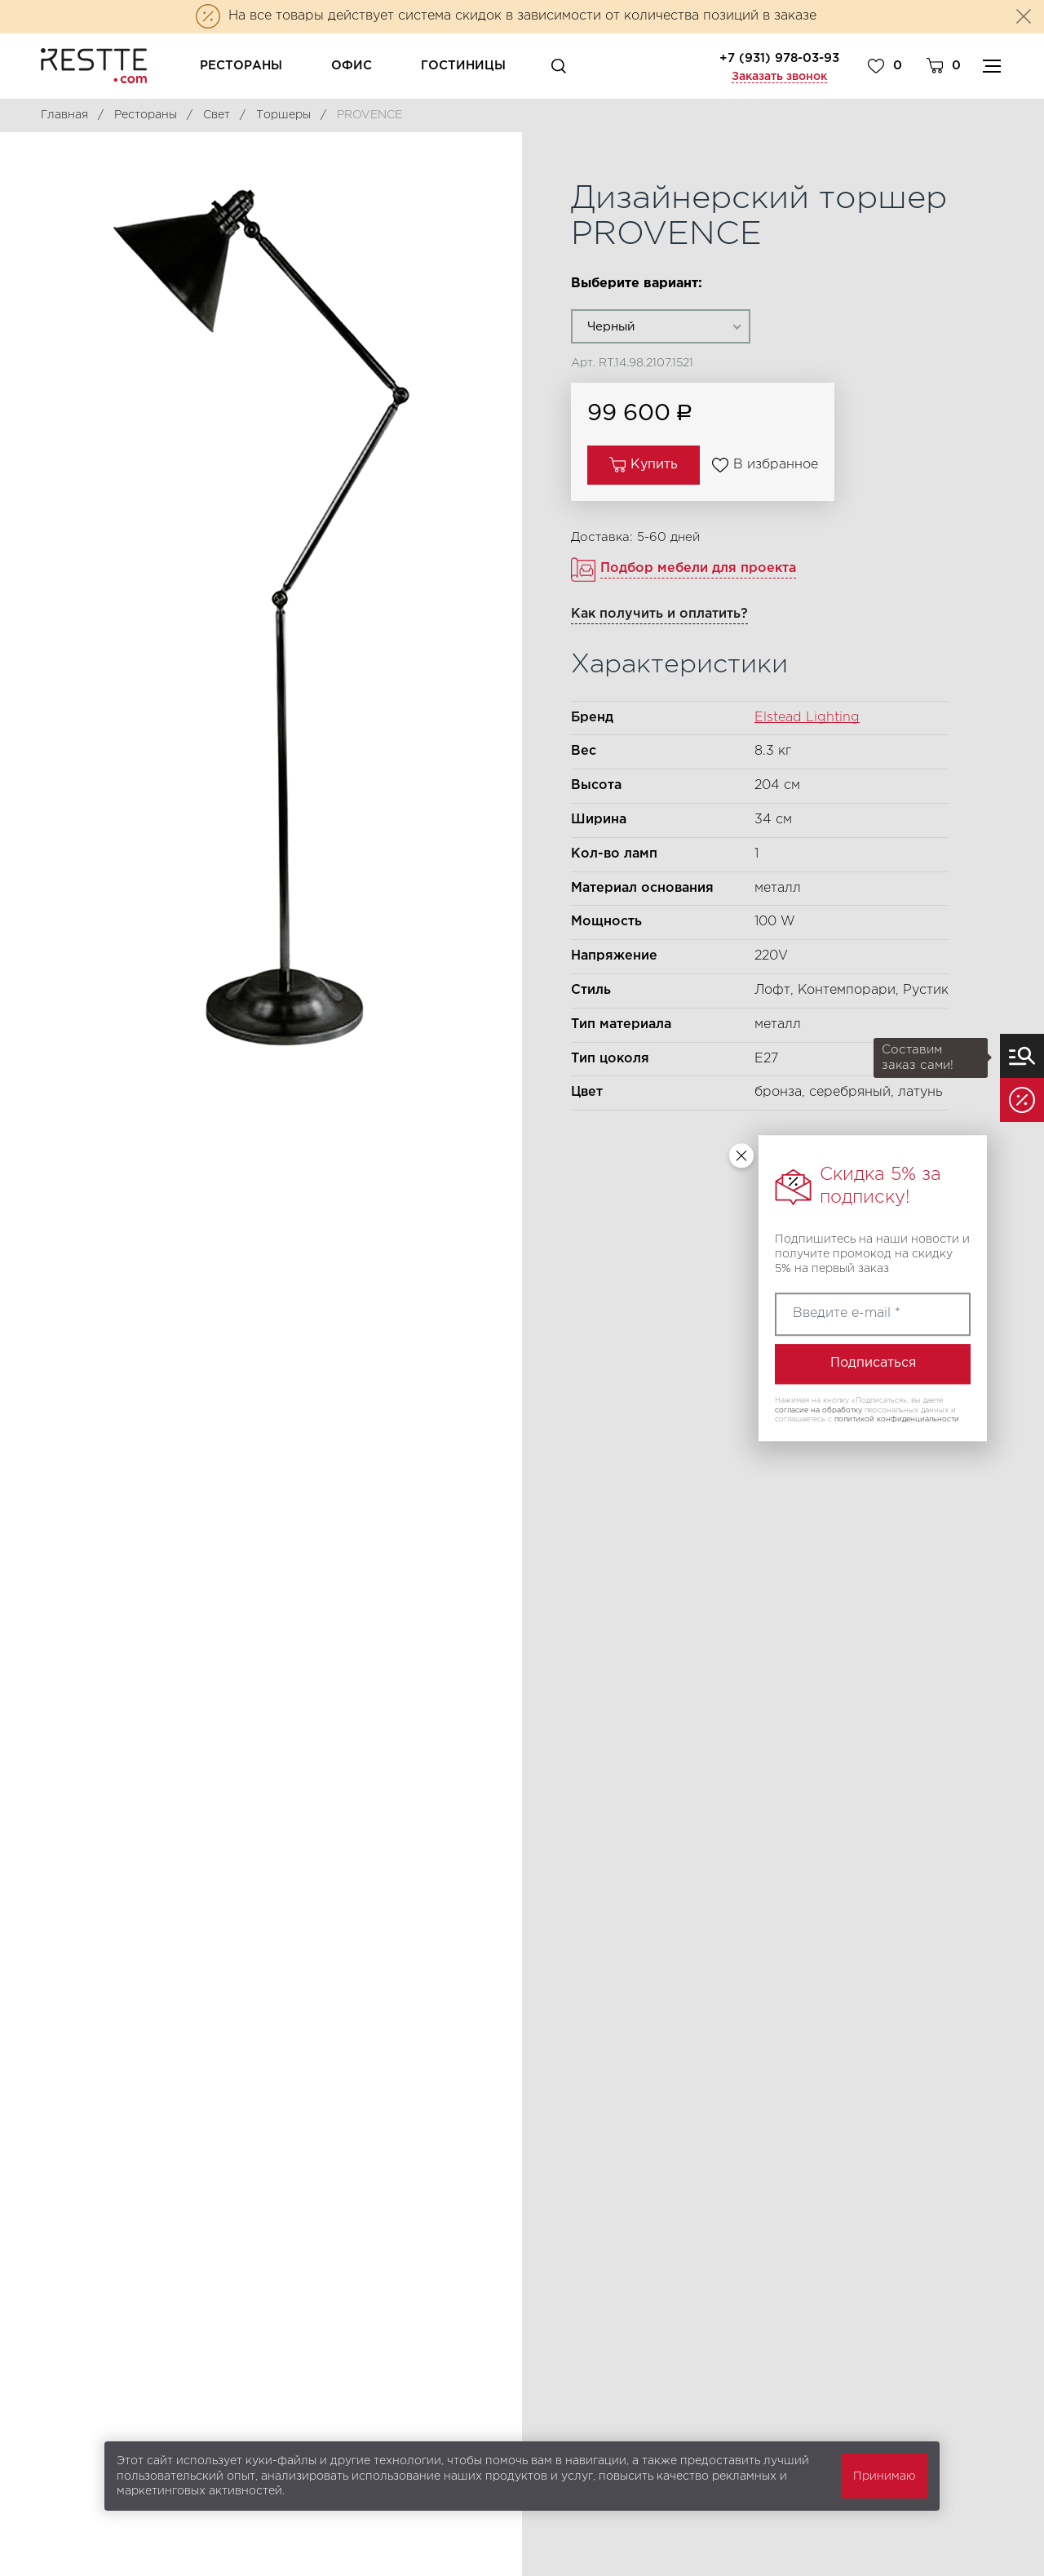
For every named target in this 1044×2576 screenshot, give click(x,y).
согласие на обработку (818, 1410)
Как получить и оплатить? (659, 614)
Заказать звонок (779, 77)
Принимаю (884, 2476)
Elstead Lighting (807, 718)
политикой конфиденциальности (896, 1420)
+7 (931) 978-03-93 (779, 58)
